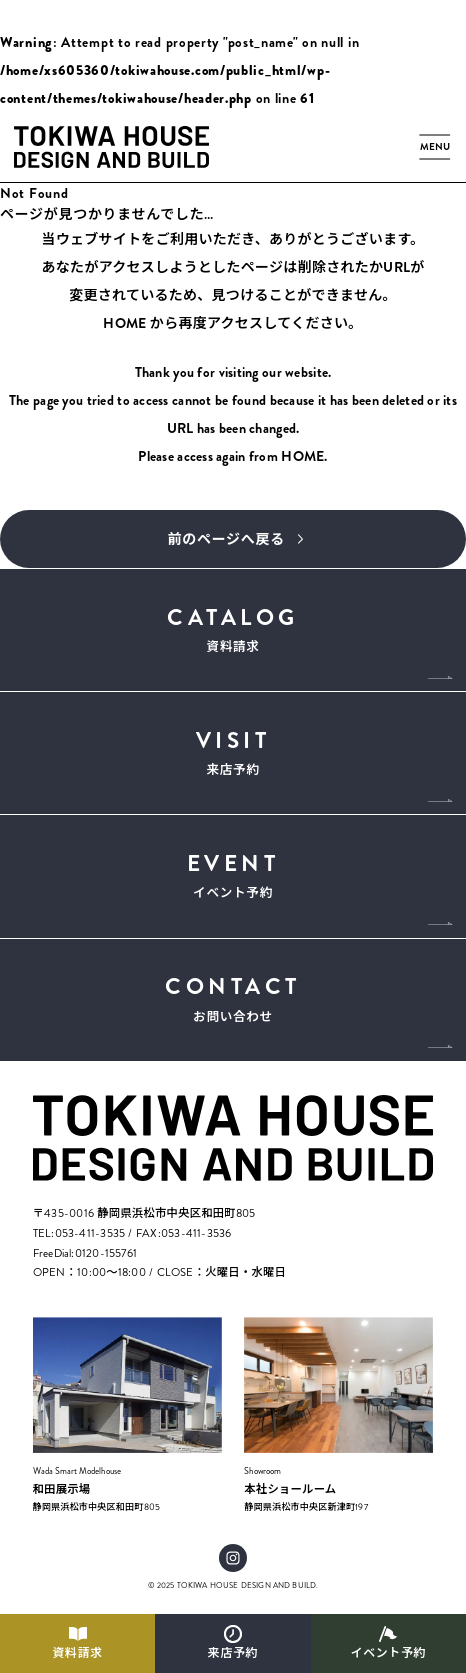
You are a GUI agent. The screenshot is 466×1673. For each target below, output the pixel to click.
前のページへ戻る (226, 539)
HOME (124, 323)
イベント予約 (389, 1653)
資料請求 (77, 1653)
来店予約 (233, 1653)
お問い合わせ (233, 997)
